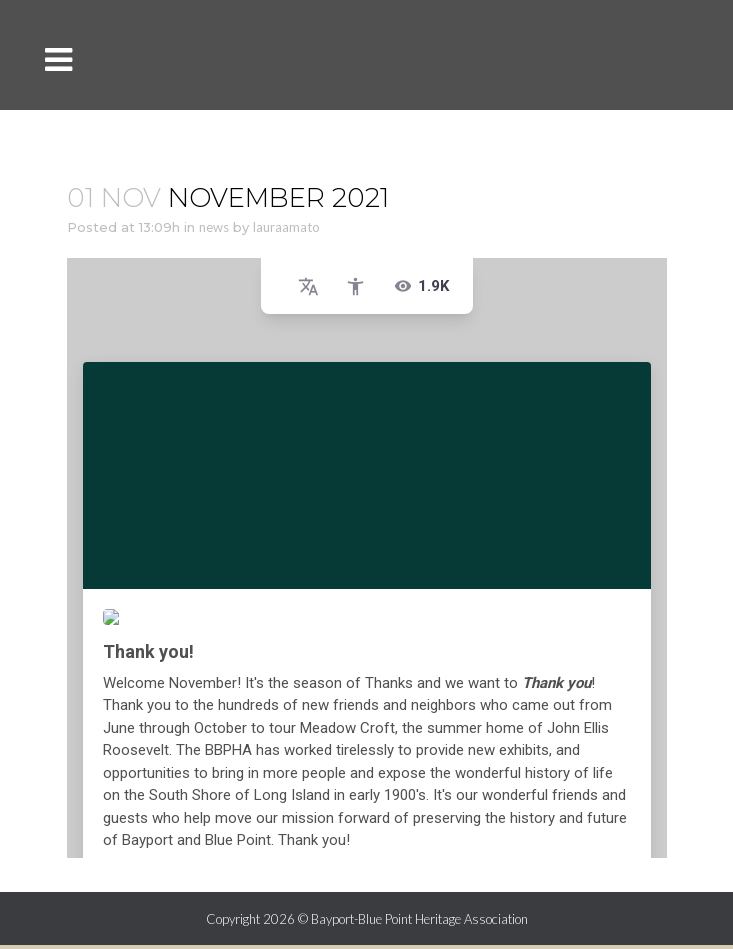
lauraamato (286, 227)
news (214, 227)
